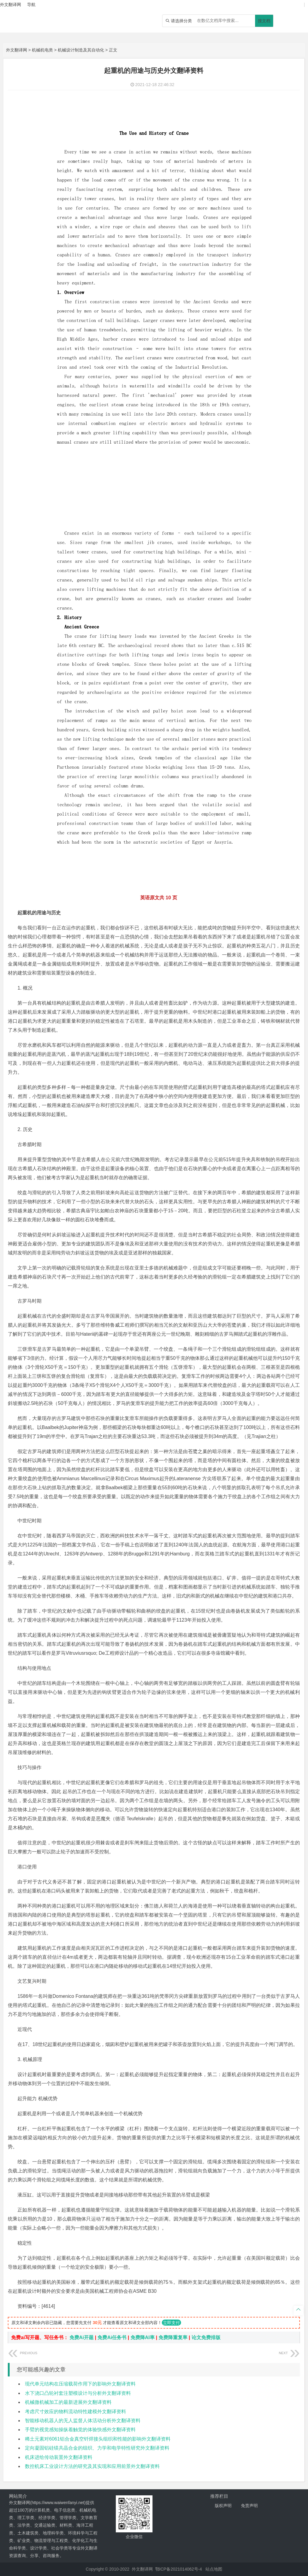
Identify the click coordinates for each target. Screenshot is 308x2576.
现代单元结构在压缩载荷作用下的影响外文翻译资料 (80, 2383)
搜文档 (264, 20)
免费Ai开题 (81, 2337)
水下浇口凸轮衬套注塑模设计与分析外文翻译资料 (78, 2393)
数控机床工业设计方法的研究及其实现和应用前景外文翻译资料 (92, 2466)
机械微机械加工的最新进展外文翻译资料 (68, 2402)
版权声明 (223, 2505)
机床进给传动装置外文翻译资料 (58, 2457)
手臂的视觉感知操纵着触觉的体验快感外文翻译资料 (80, 2429)
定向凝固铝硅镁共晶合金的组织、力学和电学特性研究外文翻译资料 (97, 2447)
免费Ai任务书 (111, 2337)
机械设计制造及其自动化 (81, 50)
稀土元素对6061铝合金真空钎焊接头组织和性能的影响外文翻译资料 (98, 2438)
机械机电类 (42, 50)
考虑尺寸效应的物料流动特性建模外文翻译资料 (75, 2411)
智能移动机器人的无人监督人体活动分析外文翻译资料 (82, 2420)
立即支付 (171, 2322)
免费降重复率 (173, 2337)
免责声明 (249, 2505)
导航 (31, 4)
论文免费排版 (206, 2337)
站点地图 (213, 2569)
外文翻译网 (16, 50)
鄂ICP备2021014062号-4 (178, 2569)
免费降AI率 (143, 2337)
